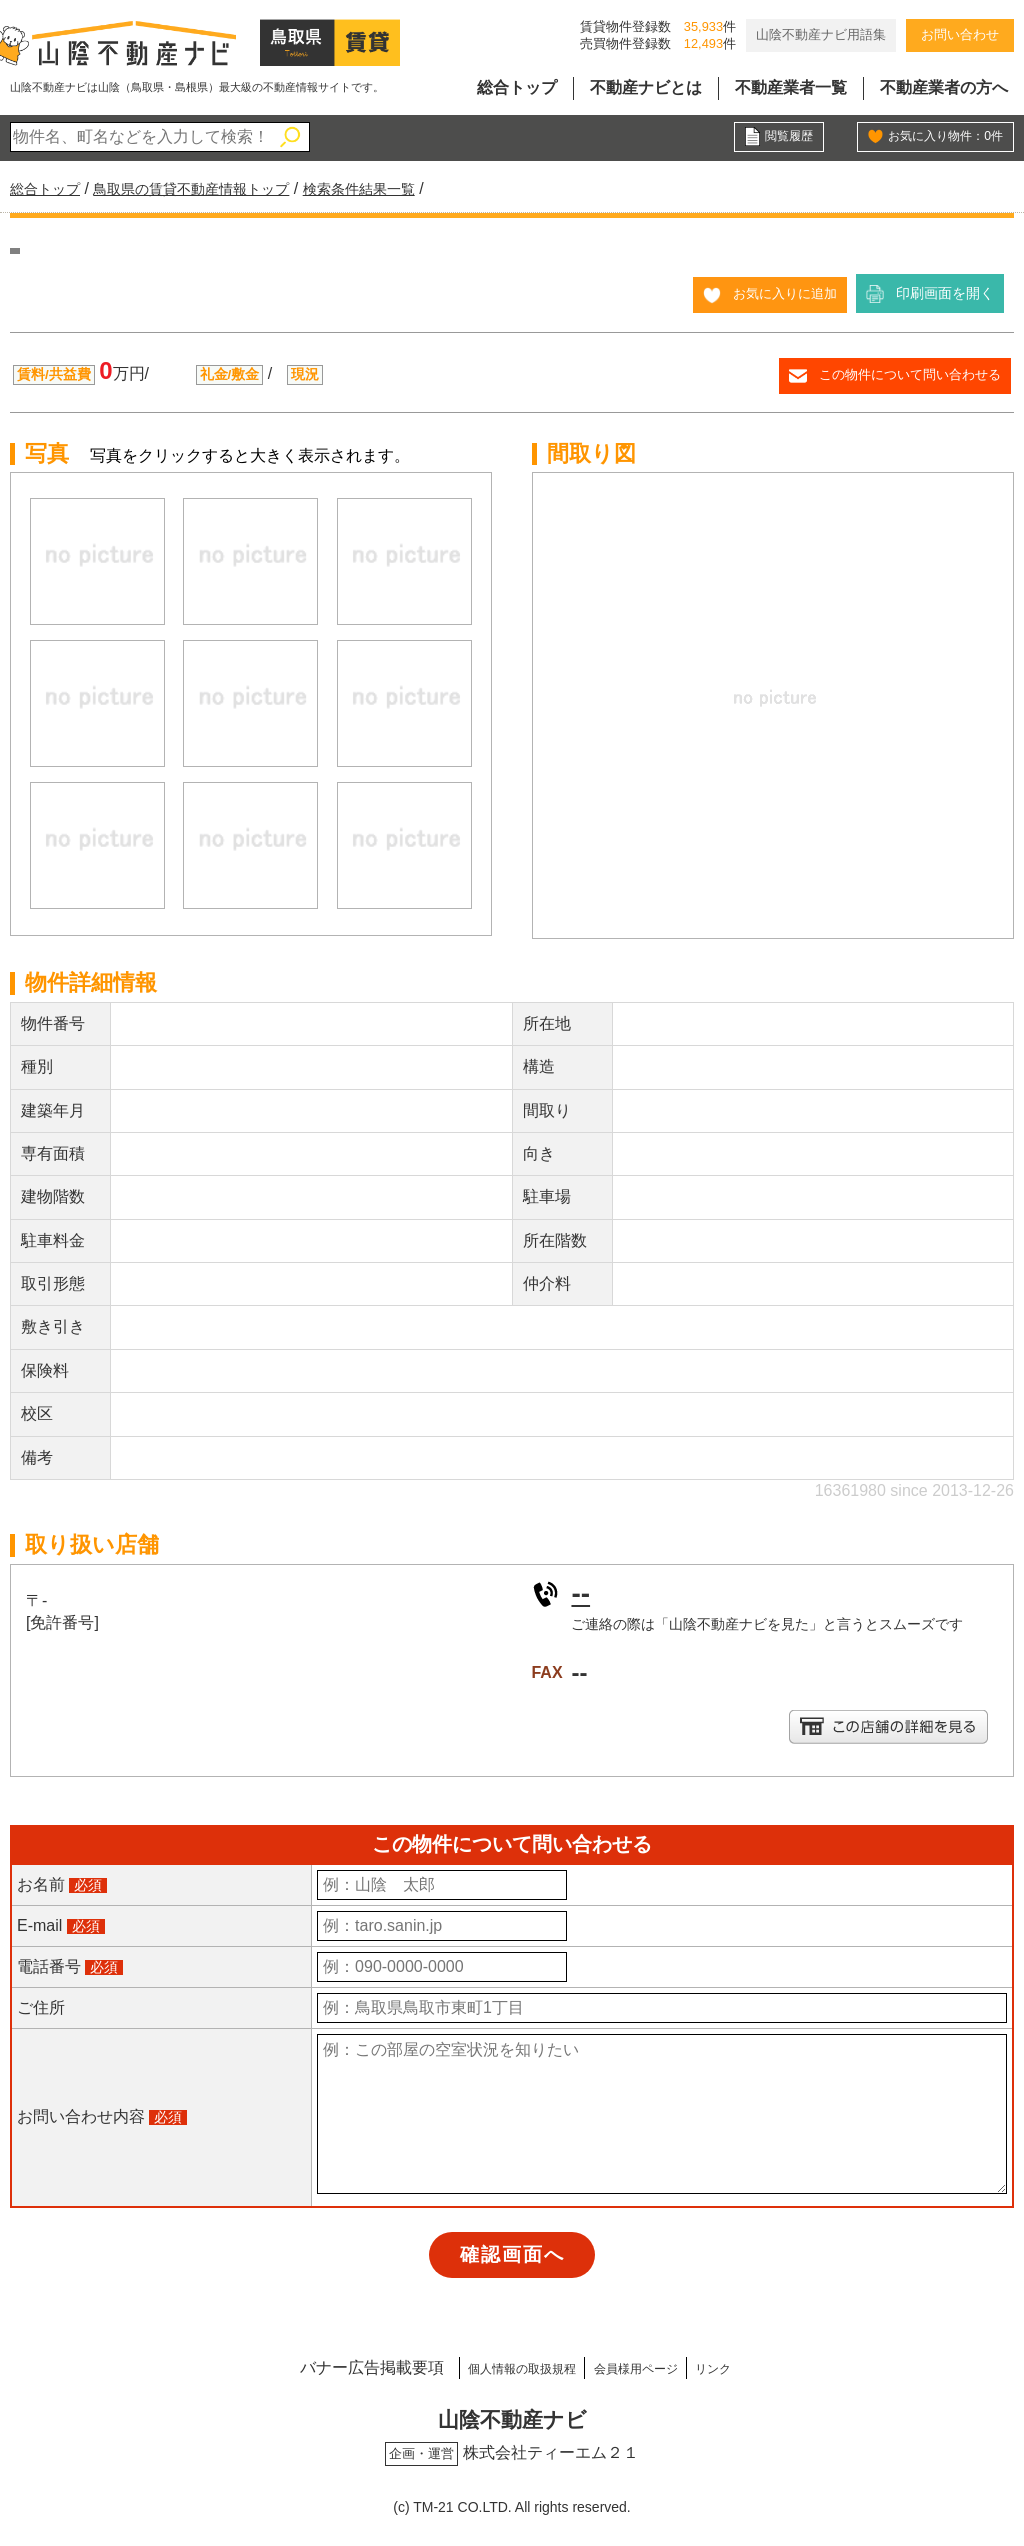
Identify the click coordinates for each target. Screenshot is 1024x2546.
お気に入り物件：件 (936, 138)
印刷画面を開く (945, 293)
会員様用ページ (648, 2364)
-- (581, 1592)
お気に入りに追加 (781, 293)
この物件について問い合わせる (903, 374)
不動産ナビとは (646, 87)
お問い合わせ (960, 34)
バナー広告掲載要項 (314, 2364)
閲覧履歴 (785, 138)
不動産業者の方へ (944, 87)
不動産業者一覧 (791, 87)
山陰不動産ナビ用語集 (821, 34)
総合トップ (517, 87)
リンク (759, 2364)
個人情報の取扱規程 (489, 2364)
